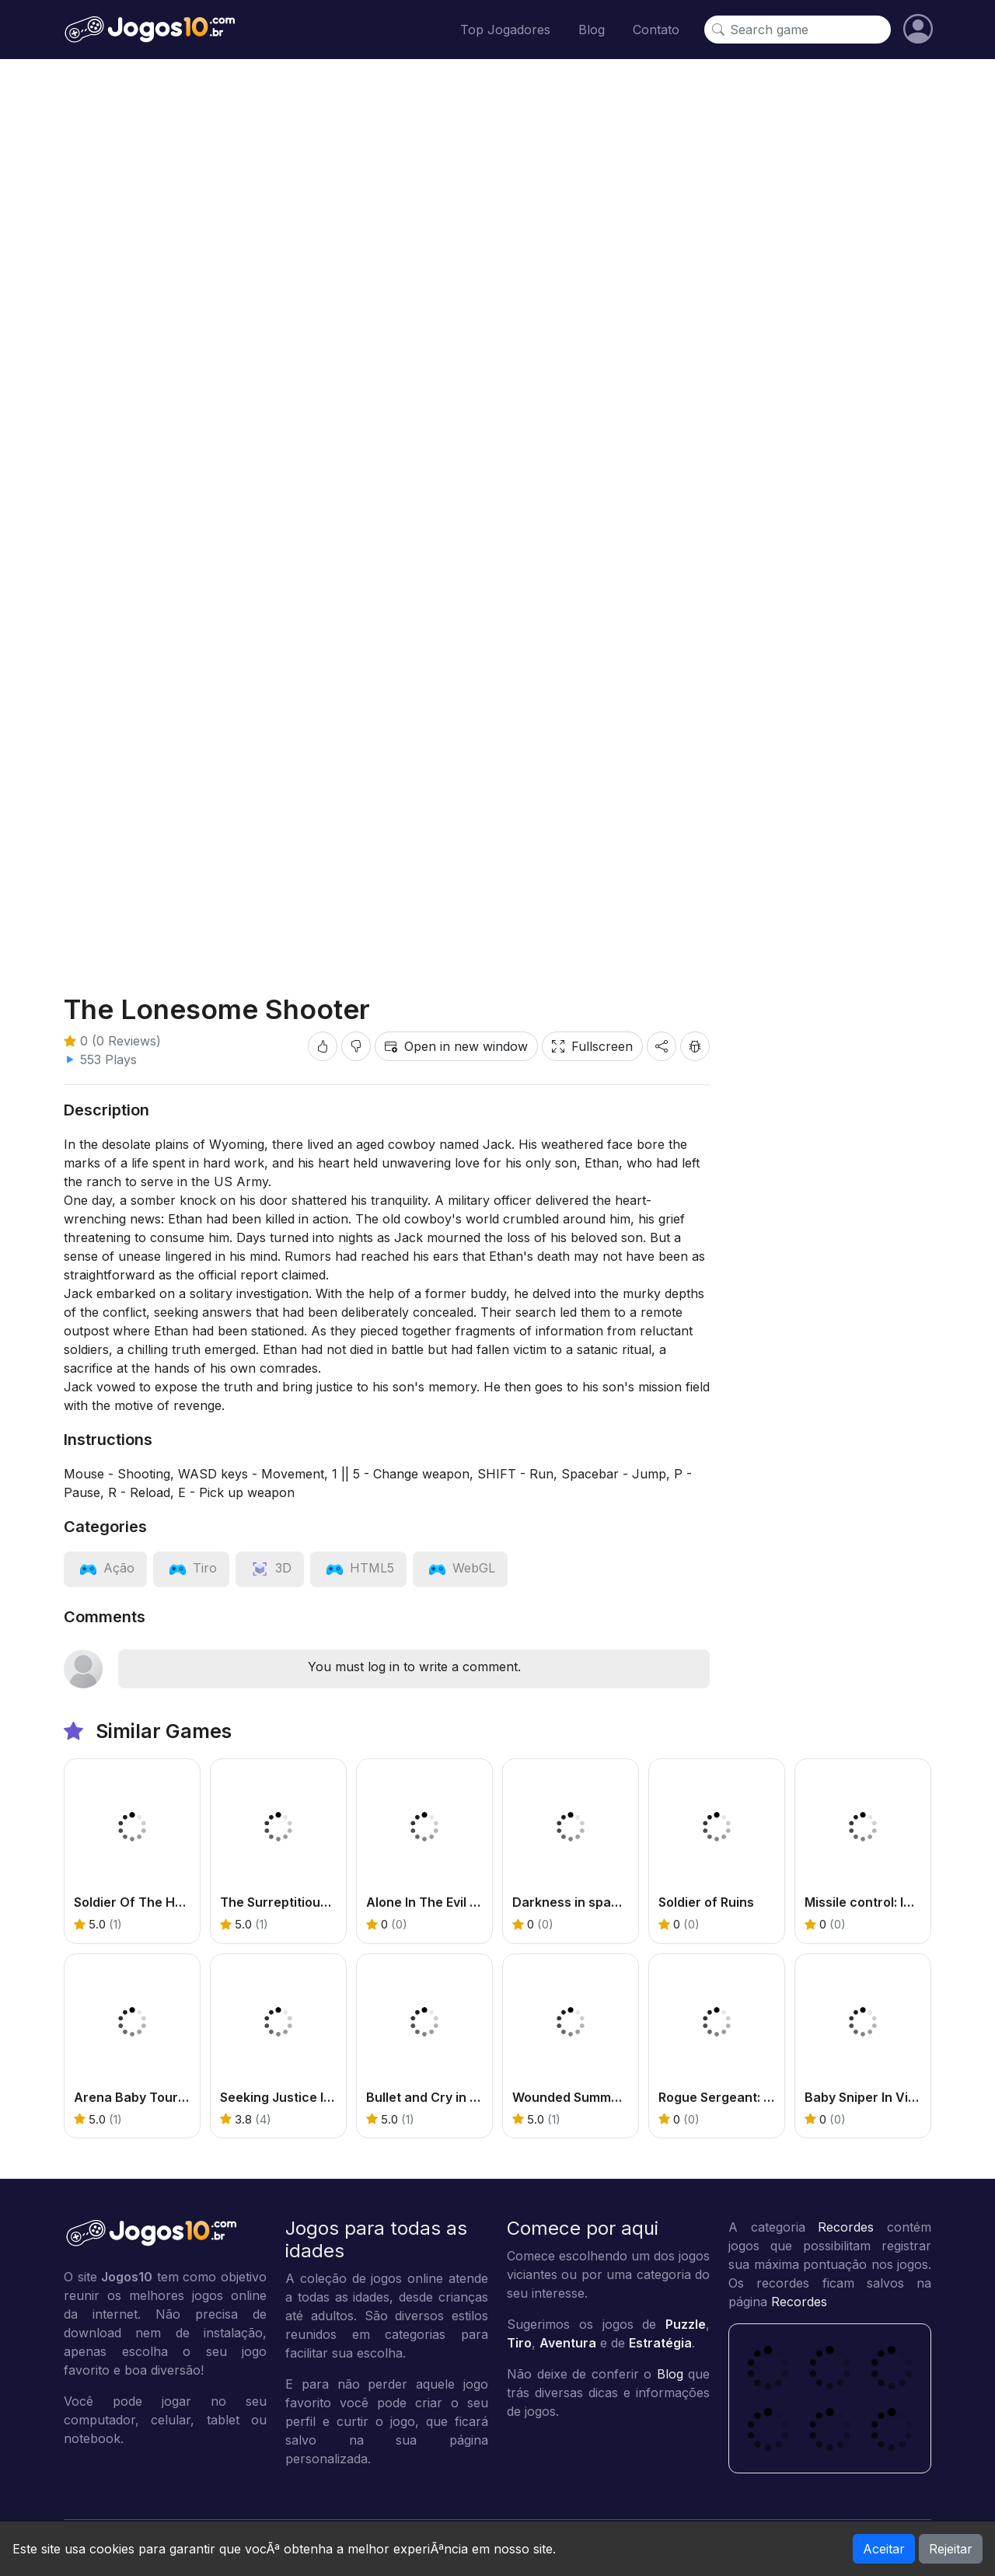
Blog (591, 29)
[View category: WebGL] (460, 1568)
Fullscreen (592, 1046)
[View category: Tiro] (191, 1568)
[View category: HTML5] (358, 1568)
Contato (656, 29)
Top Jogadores (505, 29)
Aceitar (884, 2549)
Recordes (846, 2227)
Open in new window (456, 1046)
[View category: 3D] (270, 1568)
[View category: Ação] (105, 1568)
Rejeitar (950, 2549)
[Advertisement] (497, 191)
